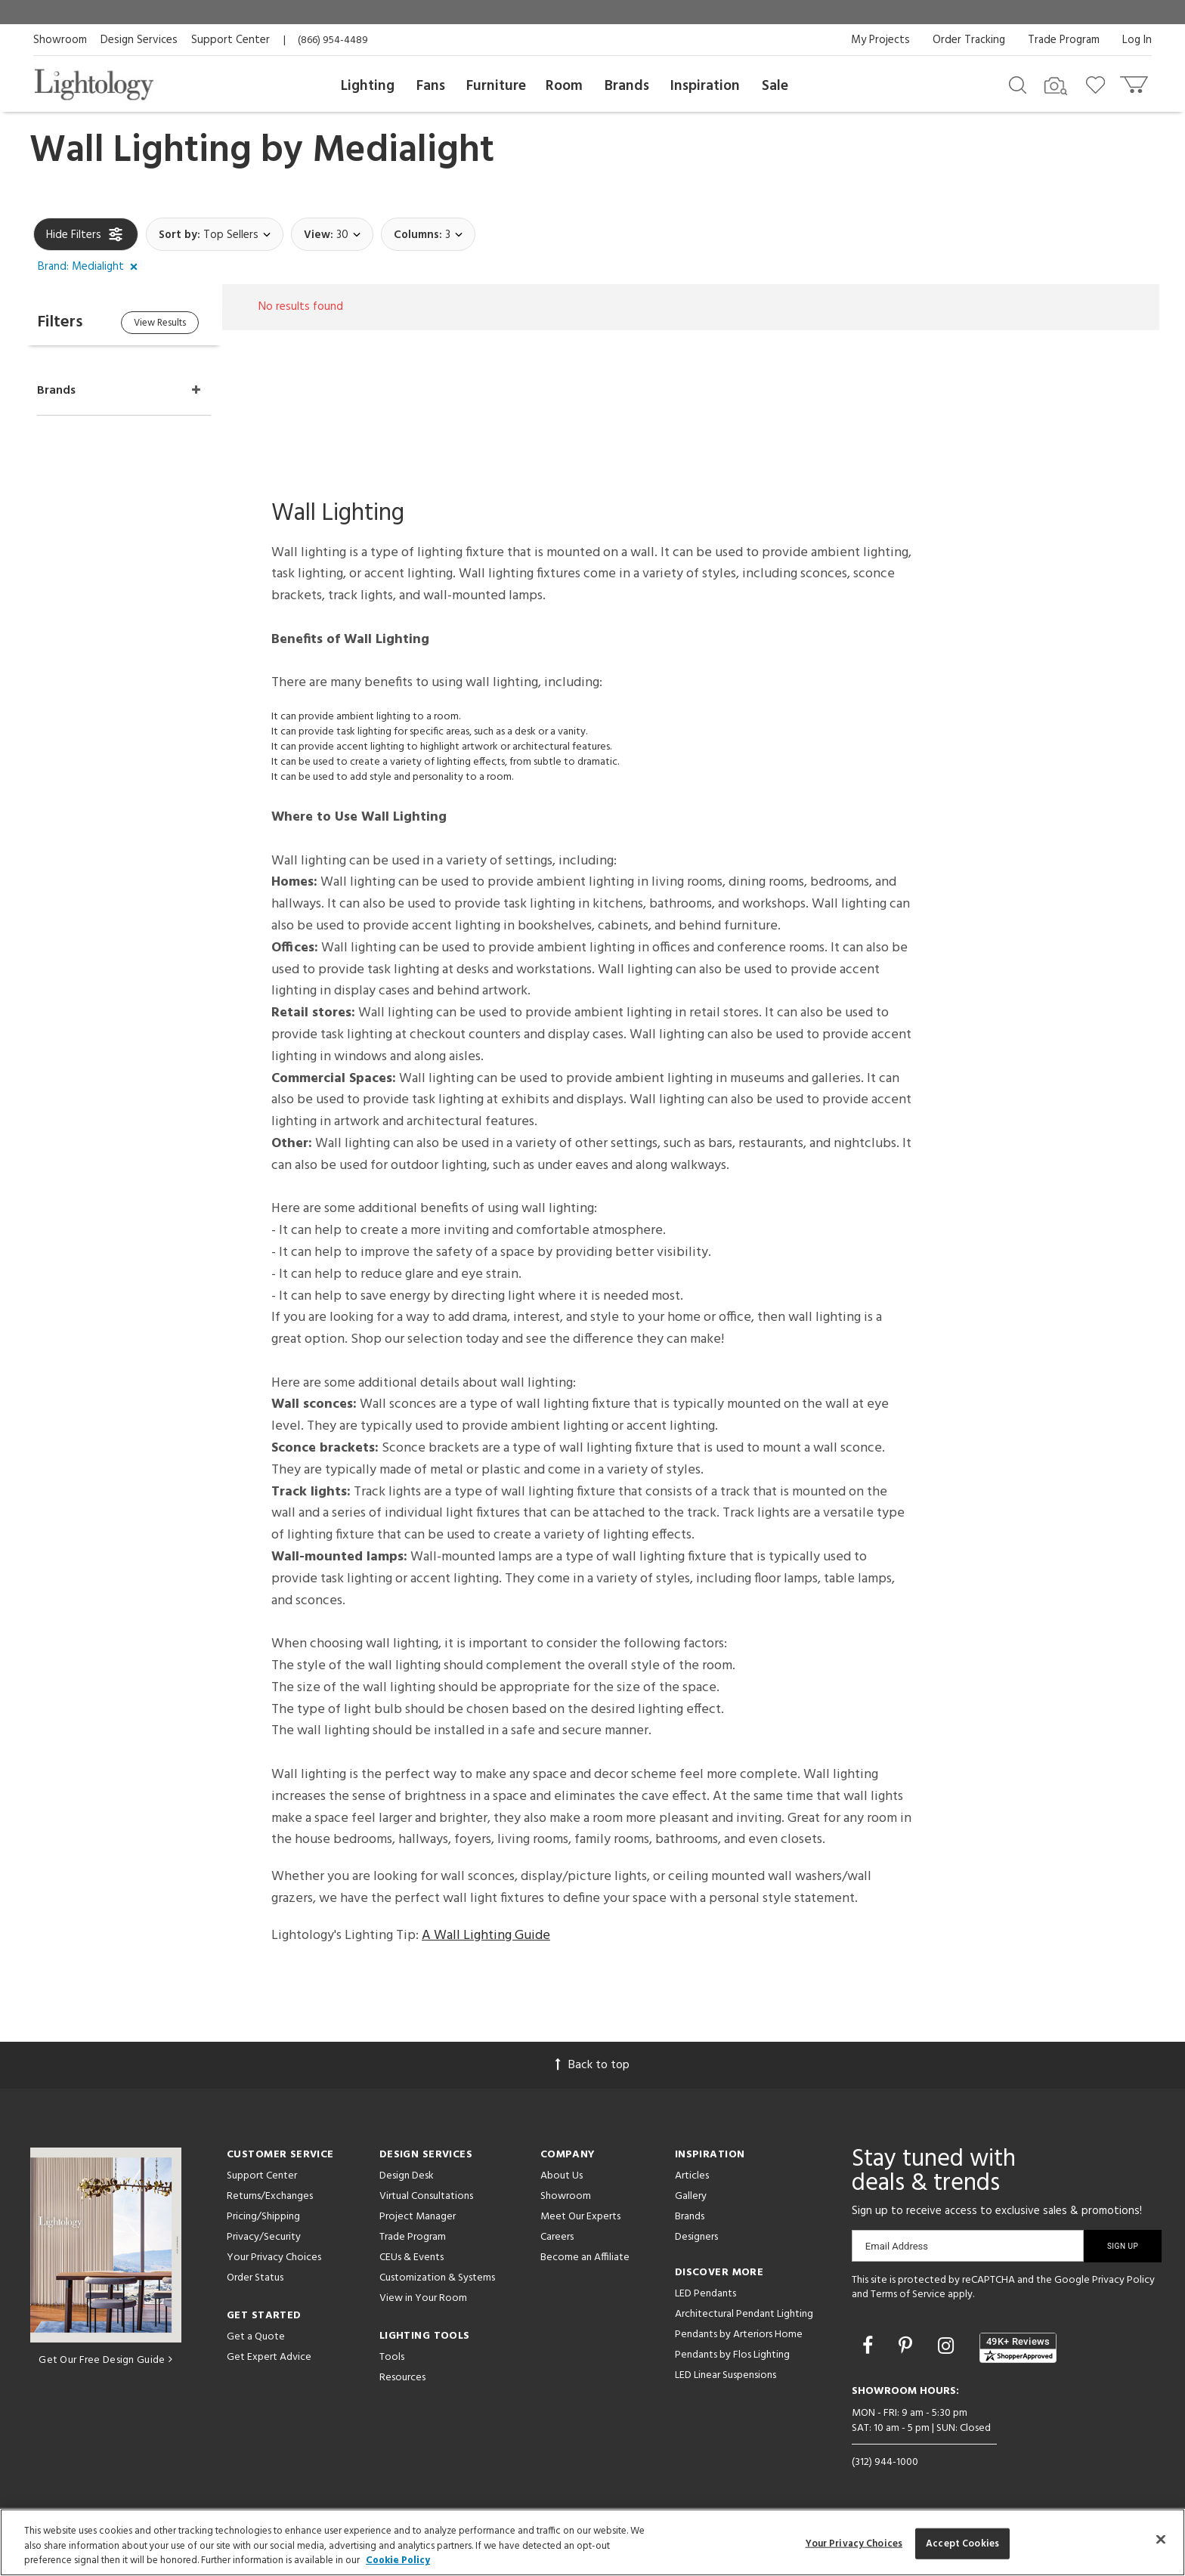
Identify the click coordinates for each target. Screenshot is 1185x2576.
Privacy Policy (1123, 2280)
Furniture (496, 86)
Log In (1137, 40)
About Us (561, 2176)
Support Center (230, 40)
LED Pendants (705, 2293)
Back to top (592, 2065)
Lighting (367, 86)
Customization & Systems (437, 2278)
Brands (627, 86)
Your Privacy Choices (274, 2258)
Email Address (896, 2246)
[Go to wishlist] (1098, 84)
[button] (90, 267)
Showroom (60, 40)
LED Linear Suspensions (725, 2375)
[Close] (1160, 2539)
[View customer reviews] (1018, 2348)
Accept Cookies (962, 2543)
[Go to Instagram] (948, 2348)
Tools (391, 2357)
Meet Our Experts (580, 2216)
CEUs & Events (411, 2257)
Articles (692, 2176)
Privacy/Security (264, 2237)
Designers (696, 2237)
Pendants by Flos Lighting (732, 2355)
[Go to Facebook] (870, 2348)
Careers (557, 2237)
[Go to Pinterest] (907, 2348)
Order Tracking (969, 40)
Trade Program (1064, 40)
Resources (402, 2377)
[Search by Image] (1056, 86)
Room (564, 86)
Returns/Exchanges (270, 2196)
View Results (160, 323)
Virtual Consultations (426, 2196)
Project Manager (417, 2216)
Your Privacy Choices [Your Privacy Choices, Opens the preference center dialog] (854, 2543)
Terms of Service (908, 2294)
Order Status (255, 2278)
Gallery (691, 2196)
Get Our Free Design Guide (105, 2360)
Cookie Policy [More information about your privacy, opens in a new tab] (398, 2560)
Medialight (403, 151)
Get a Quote (256, 2337)
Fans (430, 86)
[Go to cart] (1135, 81)
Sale (775, 86)
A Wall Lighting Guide (486, 1936)
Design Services (139, 40)
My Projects (880, 40)
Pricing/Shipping (263, 2216)
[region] (592, 2542)
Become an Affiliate (585, 2257)
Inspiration (705, 86)
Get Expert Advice (269, 2357)
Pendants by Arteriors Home (739, 2334)
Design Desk (406, 2176)
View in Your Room (423, 2298)
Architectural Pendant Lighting (744, 2314)
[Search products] (1017, 84)
